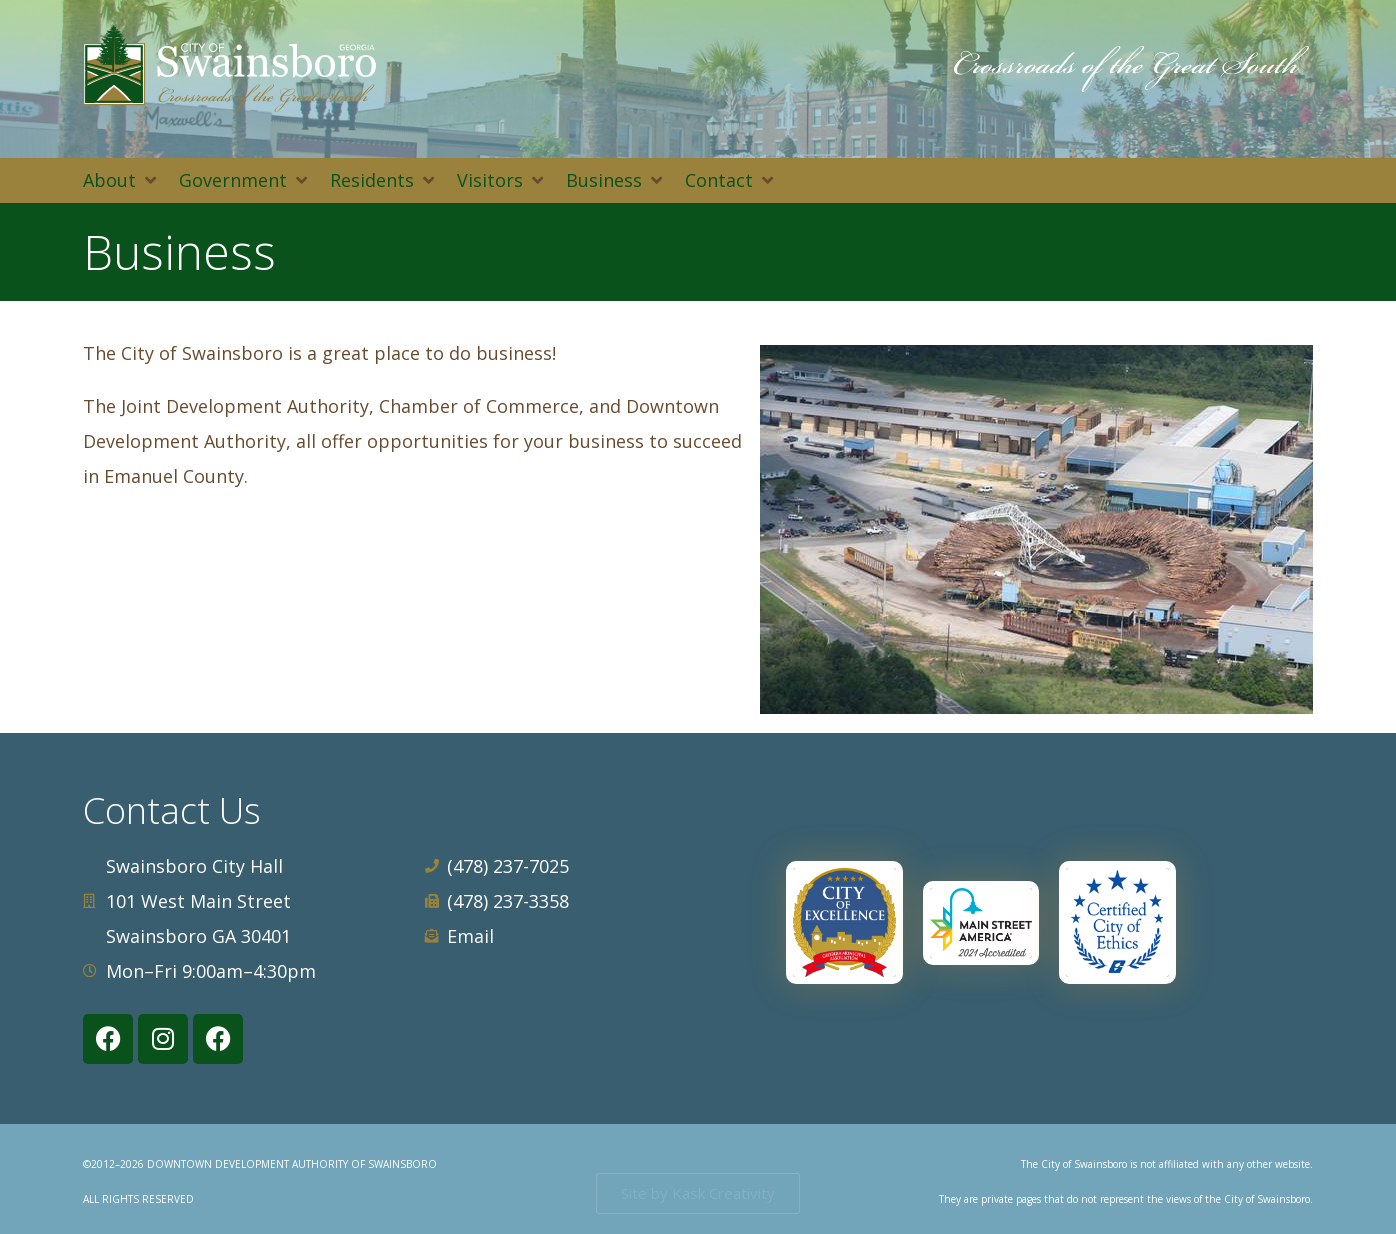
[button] (121, 180)
